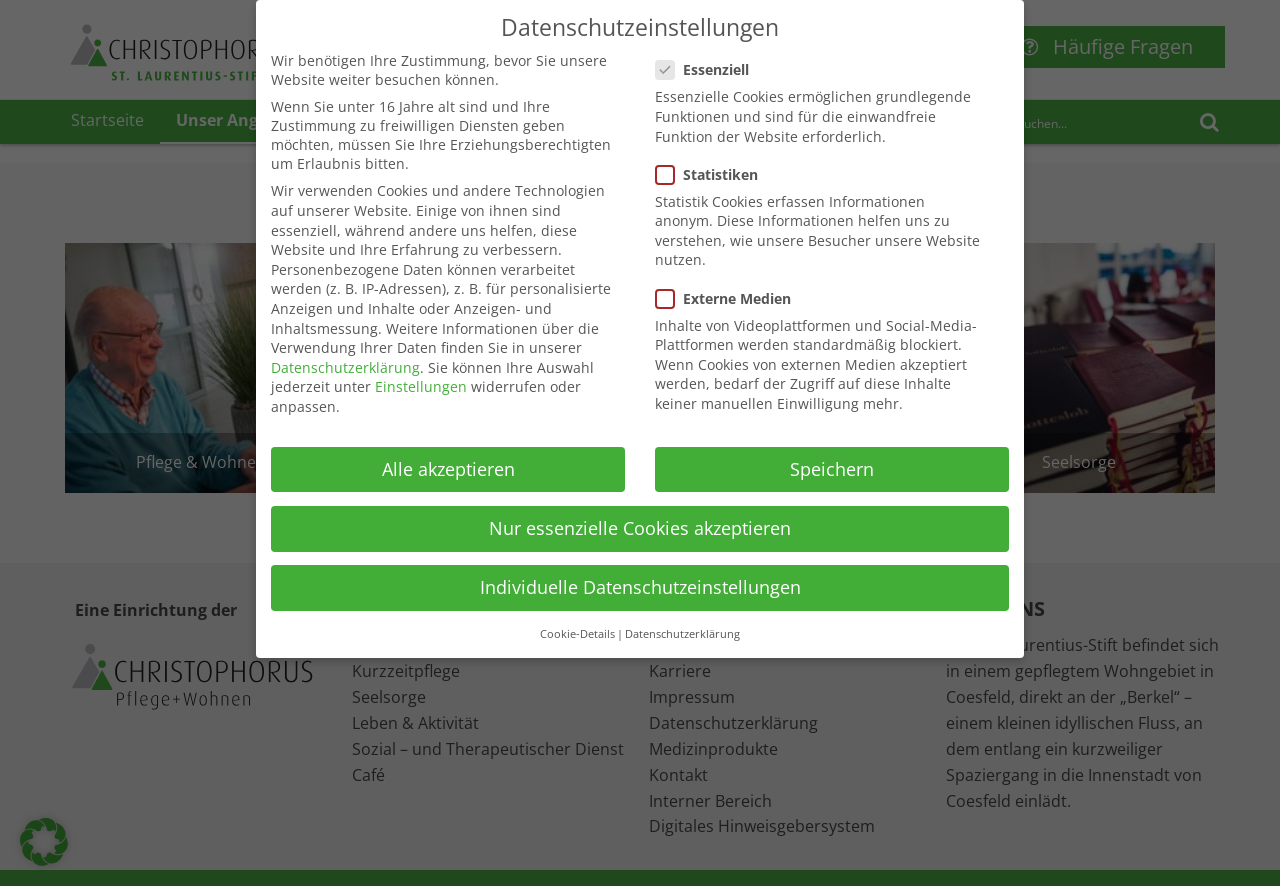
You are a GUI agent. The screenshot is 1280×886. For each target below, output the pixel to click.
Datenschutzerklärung (345, 348)
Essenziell (708, 50)
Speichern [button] (832, 450)
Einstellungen (421, 367)
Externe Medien (729, 279)
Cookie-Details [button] (577, 615)
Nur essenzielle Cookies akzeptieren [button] (640, 509)
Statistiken (713, 155)
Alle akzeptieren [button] (448, 450)
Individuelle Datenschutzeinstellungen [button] (640, 568)
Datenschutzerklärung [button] (682, 615)
